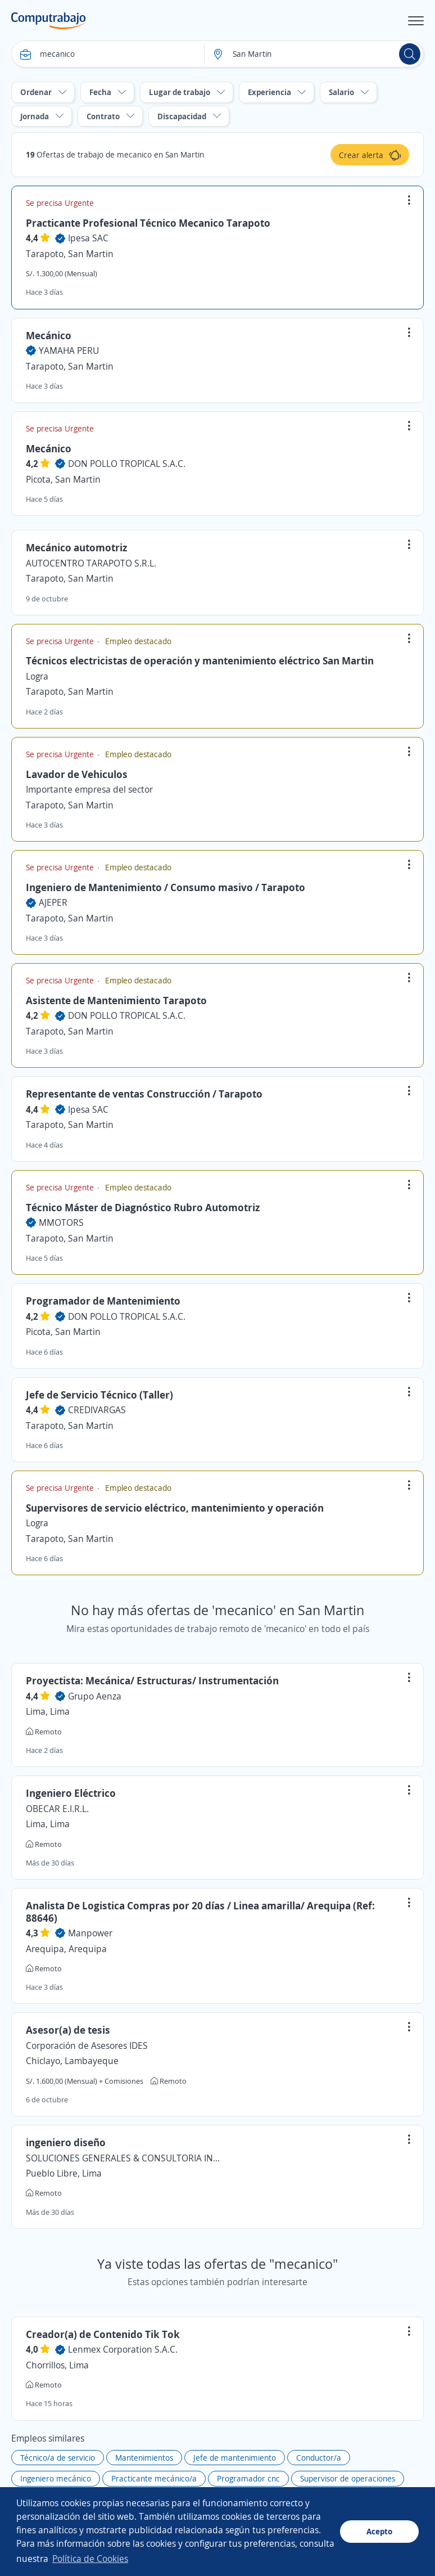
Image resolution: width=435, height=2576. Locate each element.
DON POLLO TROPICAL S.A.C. (126, 463)
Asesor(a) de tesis (68, 2029)
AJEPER (53, 902)
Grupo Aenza (94, 1696)
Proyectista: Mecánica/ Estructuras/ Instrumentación (152, 1680)
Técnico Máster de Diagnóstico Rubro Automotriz (143, 1207)
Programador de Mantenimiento (103, 1300)
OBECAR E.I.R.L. (57, 1808)
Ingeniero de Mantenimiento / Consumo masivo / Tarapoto (165, 887)
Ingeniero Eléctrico (71, 1793)
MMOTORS (61, 1222)
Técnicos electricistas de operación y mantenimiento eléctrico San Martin (200, 660)
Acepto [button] (379, 2531)
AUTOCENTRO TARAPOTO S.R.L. (91, 563)
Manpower (90, 1933)
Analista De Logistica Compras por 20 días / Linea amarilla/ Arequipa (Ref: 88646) (200, 1912)
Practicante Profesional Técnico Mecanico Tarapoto (148, 223)
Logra (37, 676)
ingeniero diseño (66, 2142)
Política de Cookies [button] (90, 2558)
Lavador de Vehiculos (77, 774)
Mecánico (48, 335)
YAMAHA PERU (69, 350)
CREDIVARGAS (97, 1410)
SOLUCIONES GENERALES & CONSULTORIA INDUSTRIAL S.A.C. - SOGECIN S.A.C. (124, 2158)
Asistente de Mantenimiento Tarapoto (116, 1000)
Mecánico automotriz (76, 547)
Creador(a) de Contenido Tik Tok (103, 2334)
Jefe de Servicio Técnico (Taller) (99, 1394)
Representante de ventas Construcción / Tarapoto (144, 1093)
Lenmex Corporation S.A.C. (123, 2349)
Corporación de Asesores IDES (87, 2045)
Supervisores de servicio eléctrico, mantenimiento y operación (175, 1507)
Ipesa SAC (88, 238)
